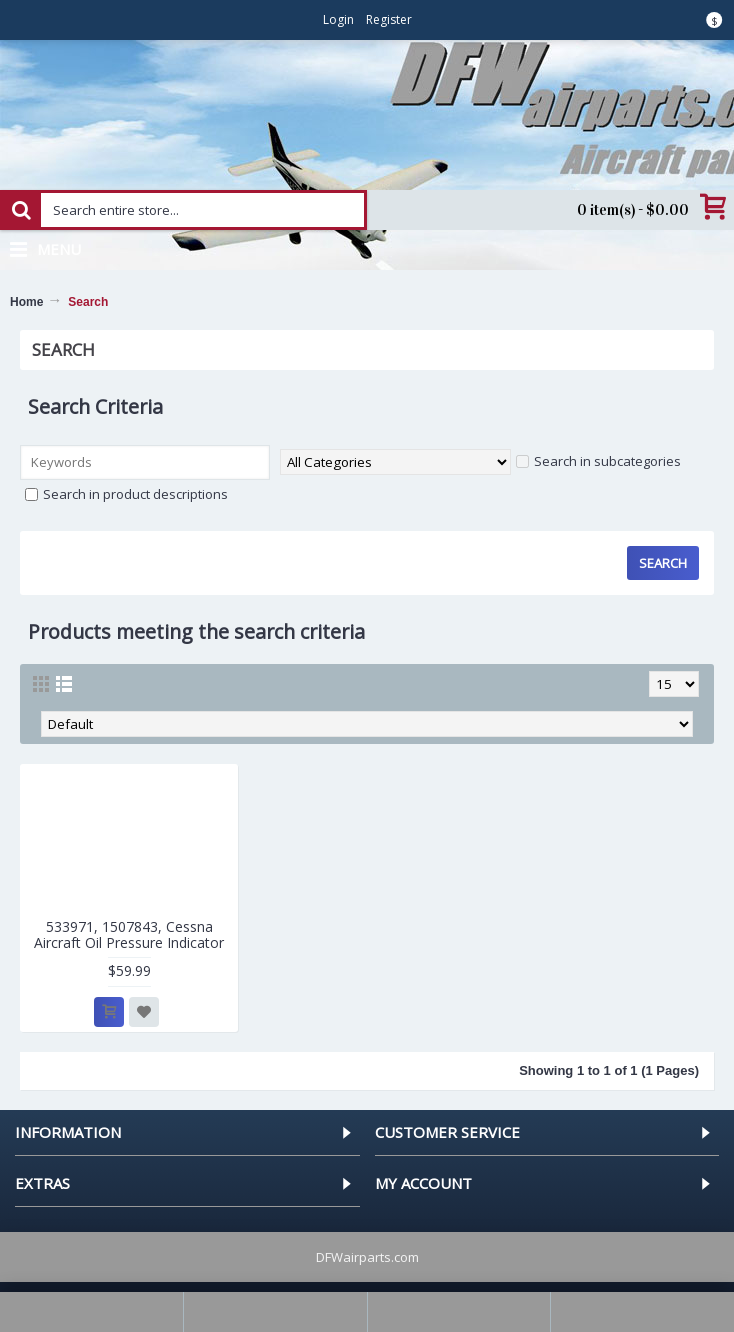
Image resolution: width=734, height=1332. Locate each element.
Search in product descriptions (126, 494)
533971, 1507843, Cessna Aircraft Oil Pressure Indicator (129, 934)
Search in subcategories (598, 461)
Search (88, 302)
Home (26, 302)
